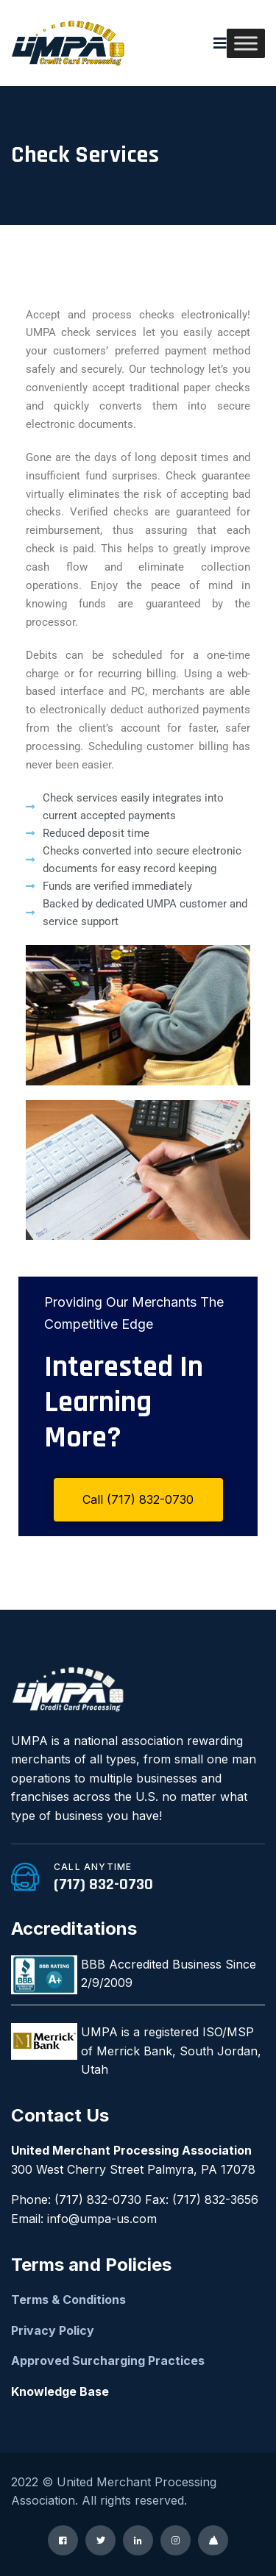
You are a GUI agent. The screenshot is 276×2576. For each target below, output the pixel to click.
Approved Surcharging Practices (108, 2360)
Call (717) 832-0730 (138, 1499)
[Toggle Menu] (246, 43)
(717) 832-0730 (103, 1884)
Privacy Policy (52, 2330)
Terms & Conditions (68, 2299)
